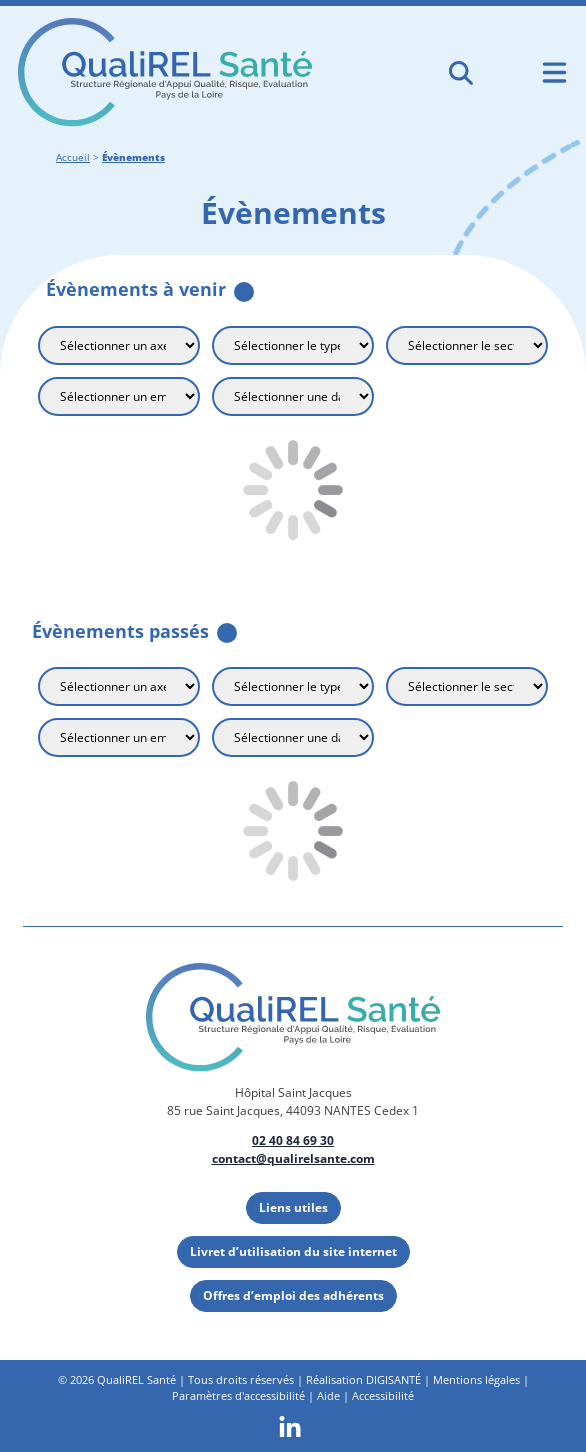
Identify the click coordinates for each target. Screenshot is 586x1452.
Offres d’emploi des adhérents (293, 1295)
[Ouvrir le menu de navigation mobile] (554, 72)
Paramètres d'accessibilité (238, 1395)
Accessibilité (383, 1395)
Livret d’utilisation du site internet (293, 1251)
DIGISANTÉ (393, 1379)
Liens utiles (293, 1207)
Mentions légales (476, 1379)
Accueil (73, 157)
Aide (328, 1395)
